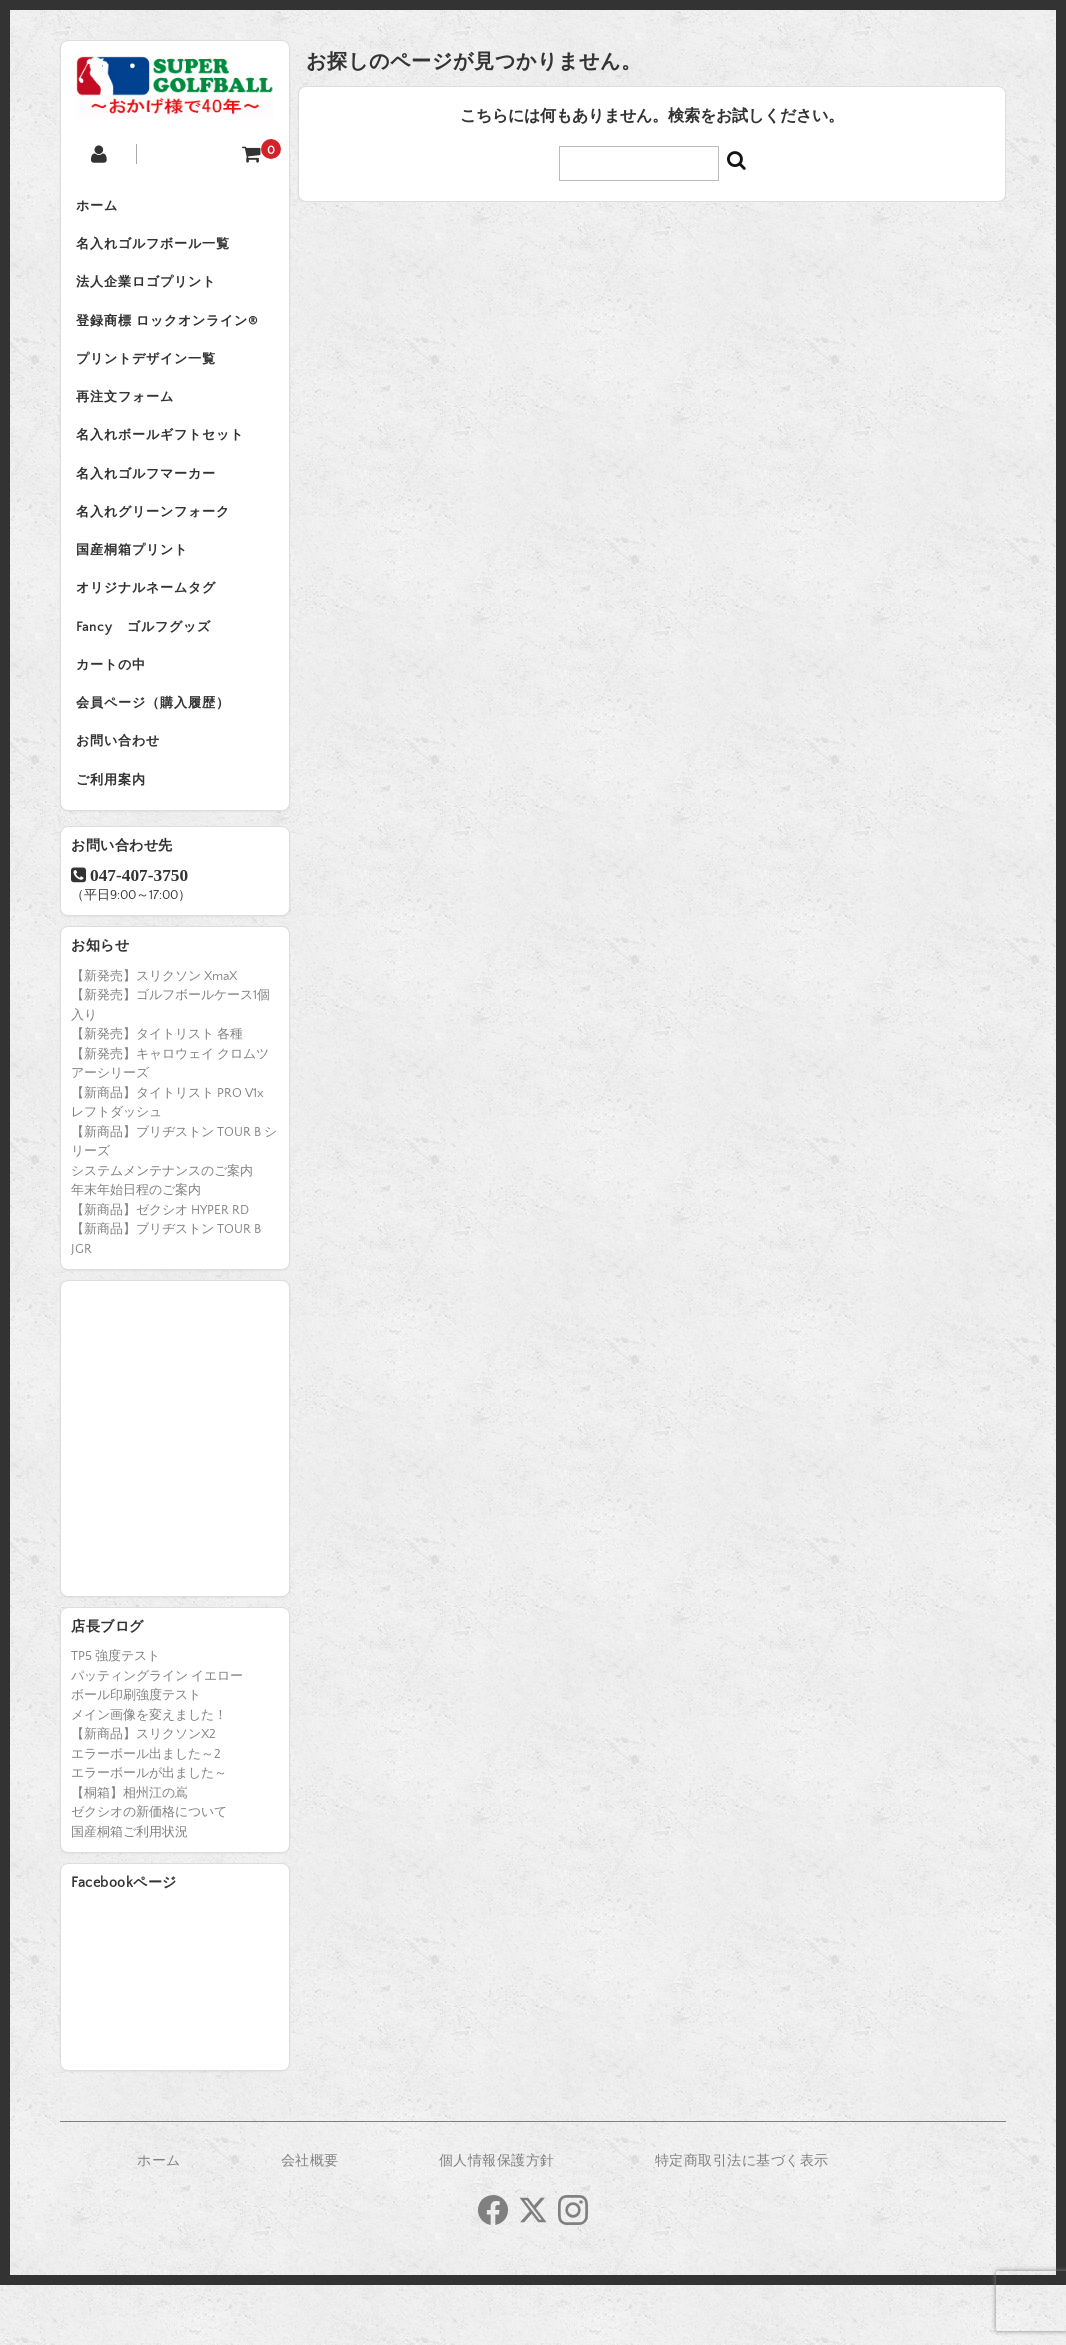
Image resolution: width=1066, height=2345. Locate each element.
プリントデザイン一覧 (151, 376)
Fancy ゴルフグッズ (148, 670)
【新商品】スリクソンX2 (143, 1794)
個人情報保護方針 (497, 2221)
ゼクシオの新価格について (149, 1872)
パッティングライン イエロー (157, 1736)
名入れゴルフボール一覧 (158, 250)
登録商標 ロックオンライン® (172, 334)
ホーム (102, 208)
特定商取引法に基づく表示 (742, 2221)
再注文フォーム (130, 418)
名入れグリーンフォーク (158, 544)
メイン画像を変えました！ (149, 1775)
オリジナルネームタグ (151, 628)
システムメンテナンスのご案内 (162, 1231)
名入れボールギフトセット (165, 460)
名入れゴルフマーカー (151, 502)
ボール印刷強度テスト (136, 1755)
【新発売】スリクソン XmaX (154, 1036)
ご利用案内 (116, 838)
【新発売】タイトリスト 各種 (157, 1094)
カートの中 (116, 712)
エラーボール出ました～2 (146, 1814)
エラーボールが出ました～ (149, 1833)
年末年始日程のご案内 (136, 1250)
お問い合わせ (123, 796)
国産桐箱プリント (137, 586)
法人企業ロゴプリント (151, 292)
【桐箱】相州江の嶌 (129, 1853)
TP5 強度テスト (115, 1716)
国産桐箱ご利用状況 (129, 1892)
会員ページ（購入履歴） (158, 754)
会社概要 (310, 2221)
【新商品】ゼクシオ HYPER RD (160, 1270)
